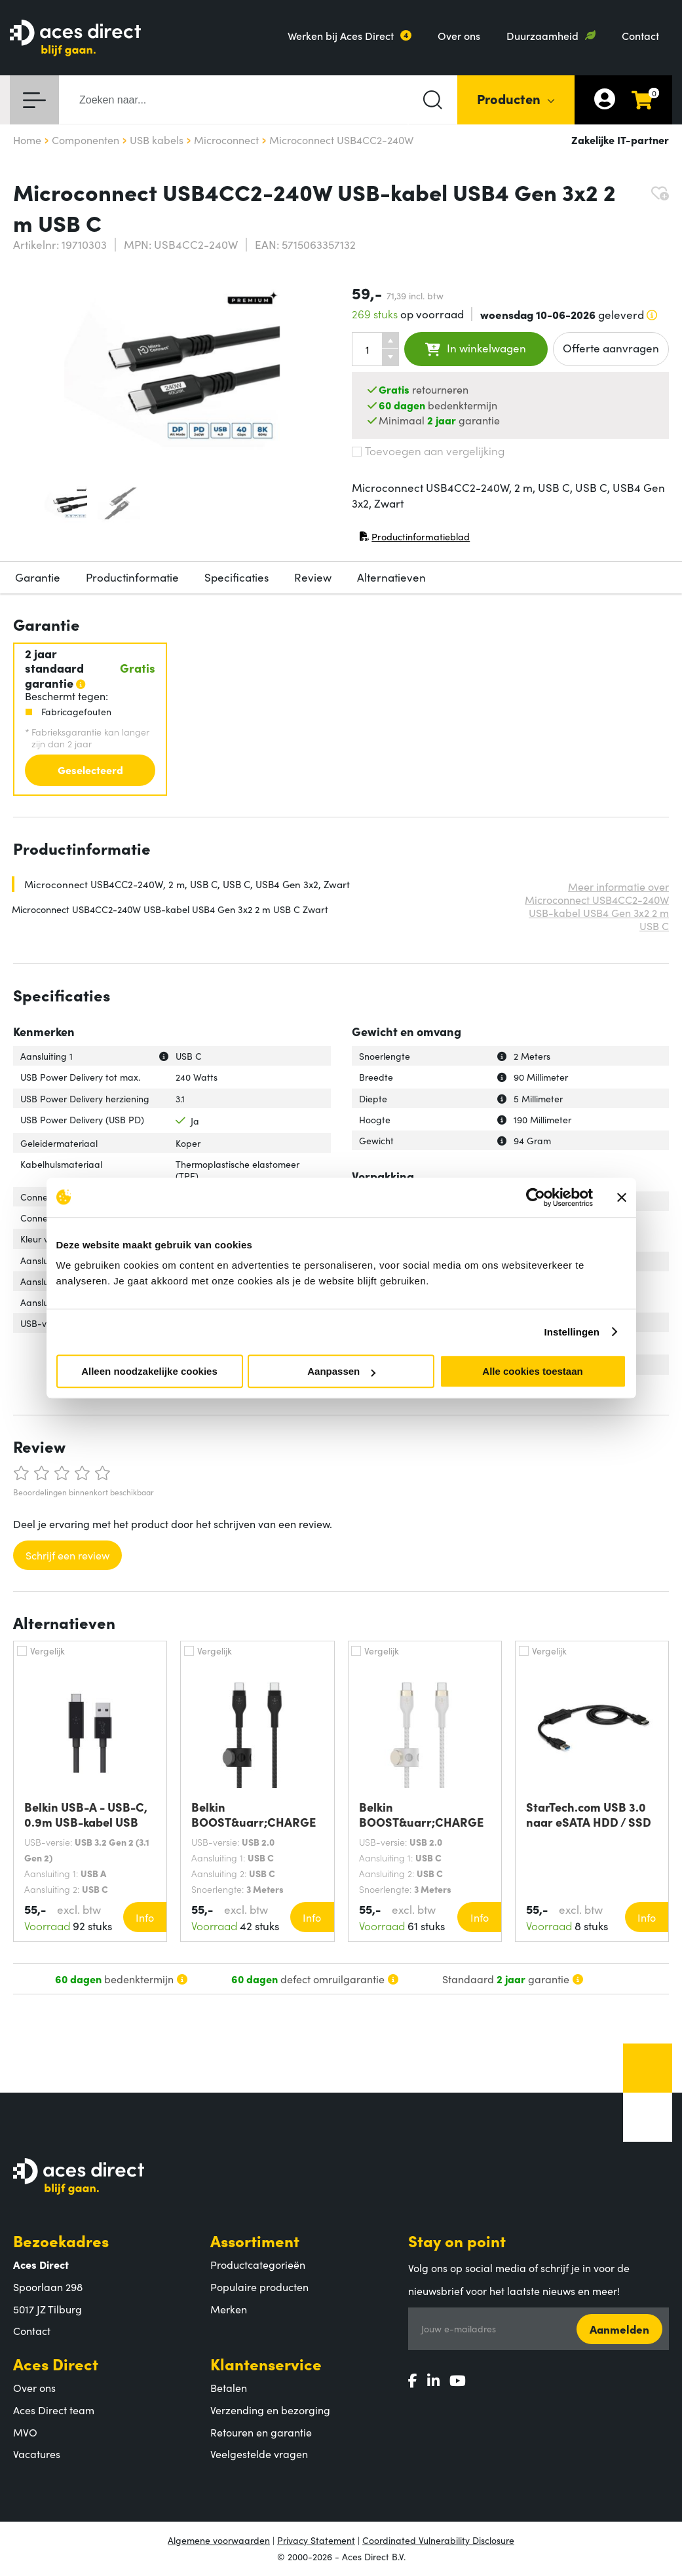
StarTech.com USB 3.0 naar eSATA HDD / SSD (588, 1814)
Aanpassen (341, 1371)
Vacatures (36, 2453)
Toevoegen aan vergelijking (428, 450)
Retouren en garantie (261, 2432)
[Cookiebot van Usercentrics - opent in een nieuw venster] (535, 1197)
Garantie (37, 577)
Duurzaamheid (542, 35)
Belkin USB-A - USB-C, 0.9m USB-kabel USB (85, 1814)
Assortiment (254, 2240)
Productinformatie (132, 577)
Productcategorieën (257, 2264)
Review (313, 577)
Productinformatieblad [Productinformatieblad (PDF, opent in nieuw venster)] (414, 539)
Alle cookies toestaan (532, 1371)
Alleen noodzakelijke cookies (149, 1371)
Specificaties (236, 577)
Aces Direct (55, 2363)
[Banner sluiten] (621, 1197)
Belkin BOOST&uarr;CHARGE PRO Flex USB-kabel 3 (253, 1814)
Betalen (228, 2387)
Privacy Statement (316, 2540)
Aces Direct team (53, 2409)
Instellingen (572, 1331)
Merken (228, 2309)
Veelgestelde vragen (259, 2453)
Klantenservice (266, 2363)
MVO (25, 2432)
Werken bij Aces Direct (341, 35)
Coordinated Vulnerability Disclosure (438, 2540)
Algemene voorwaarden (219, 2540)
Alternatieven (391, 577)
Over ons (459, 35)
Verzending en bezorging (270, 2409)
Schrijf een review (67, 1555)
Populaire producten (259, 2286)
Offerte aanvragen (611, 348)
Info (145, 1917)
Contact (640, 35)
